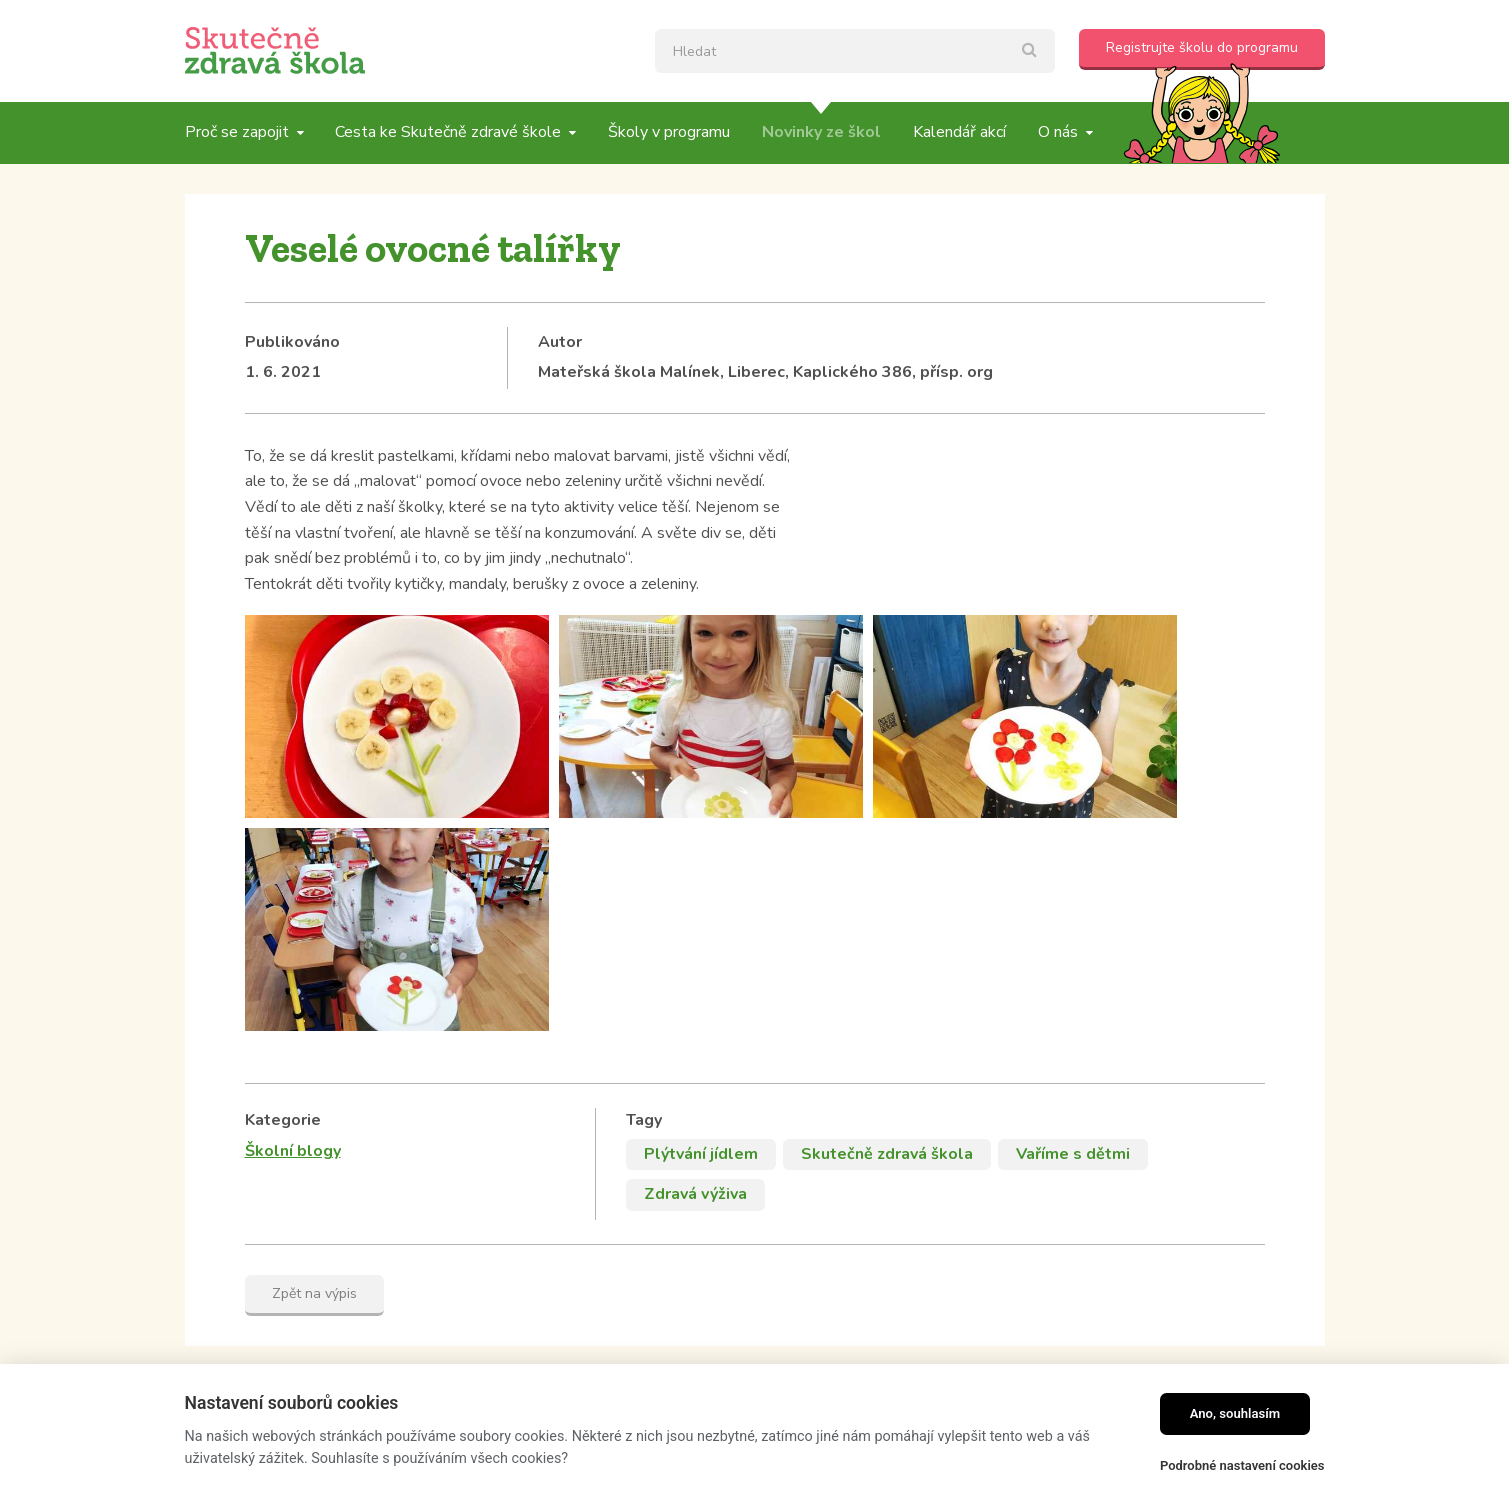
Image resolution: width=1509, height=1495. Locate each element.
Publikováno (292, 342)
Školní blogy (293, 900)
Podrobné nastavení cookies (1242, 1465)
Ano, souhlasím (1235, 1413)
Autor (560, 342)
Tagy (644, 869)
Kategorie (283, 869)
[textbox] (855, 51)
